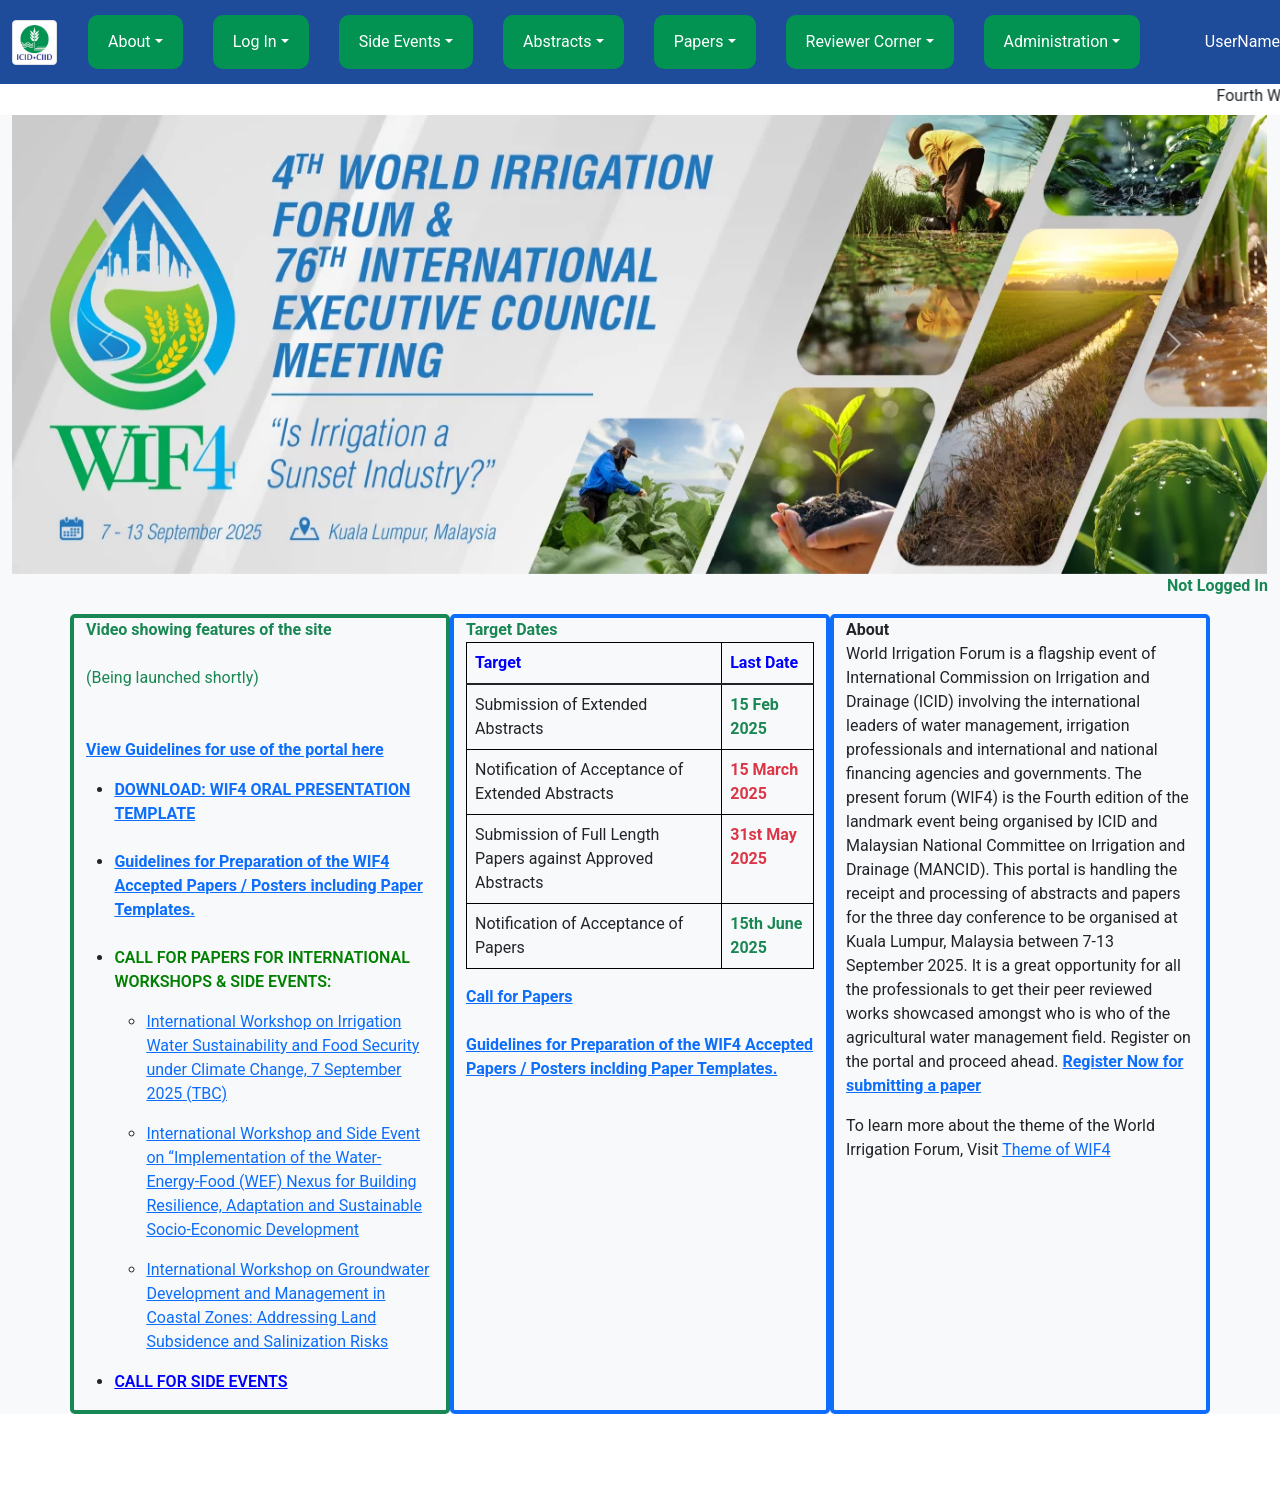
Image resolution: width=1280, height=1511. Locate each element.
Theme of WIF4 (1056, 1149)
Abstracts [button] (557, 41)
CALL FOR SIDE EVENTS (200, 1381)
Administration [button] (1056, 41)
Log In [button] (255, 41)
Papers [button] (699, 41)
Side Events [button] (400, 41)
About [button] (129, 41)
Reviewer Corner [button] (864, 41)
